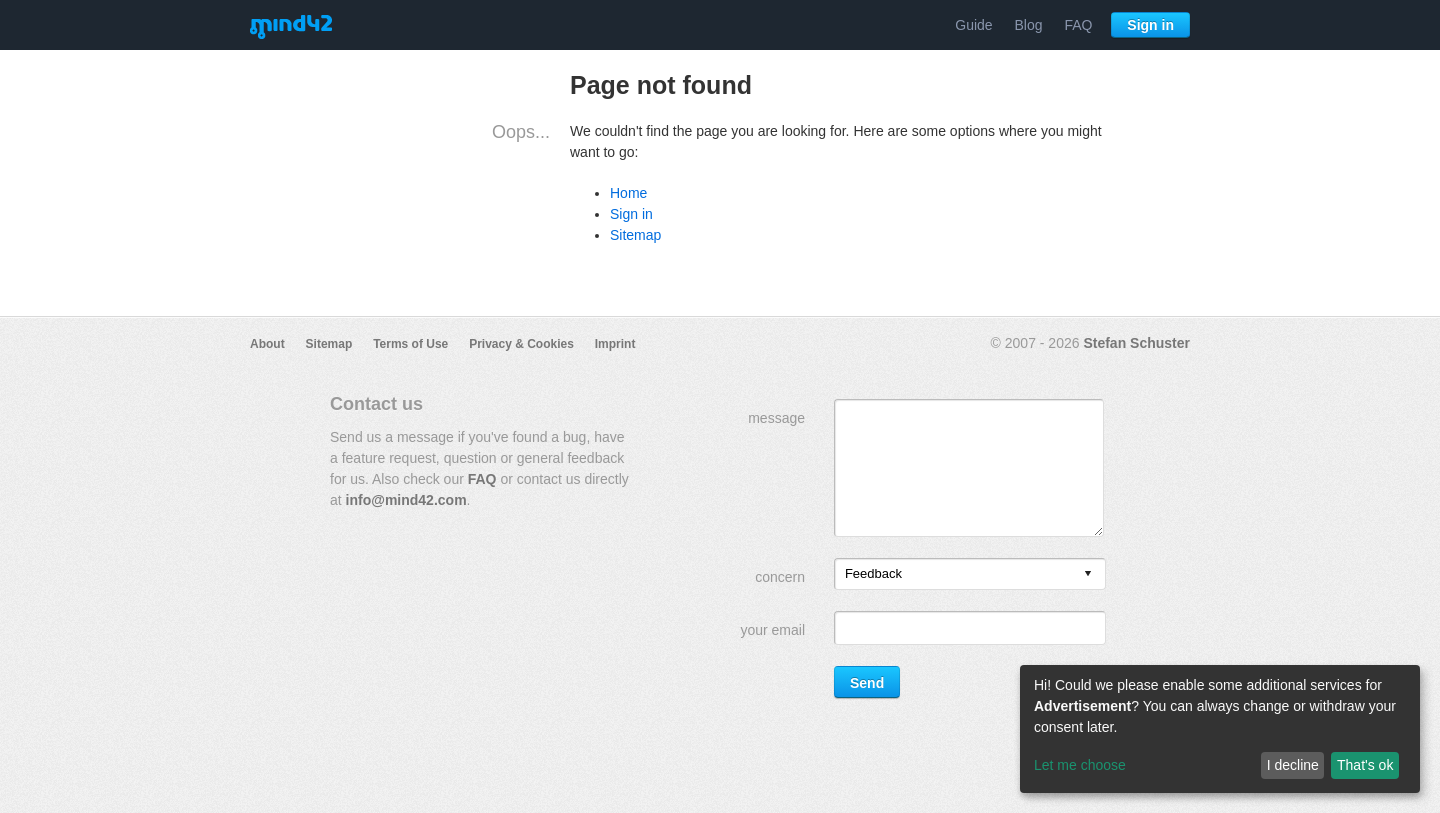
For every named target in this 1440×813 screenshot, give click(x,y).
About (267, 344)
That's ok (1365, 765)
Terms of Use (410, 344)
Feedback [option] (873, 573)
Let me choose (1080, 765)
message (776, 418)
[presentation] (1088, 574)
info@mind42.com (406, 500)
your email (772, 630)
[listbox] (970, 574)
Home (628, 193)
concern (780, 577)
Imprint (615, 344)
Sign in (1150, 25)
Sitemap (635, 235)
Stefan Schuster (1136, 343)
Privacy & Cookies (521, 344)
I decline (1293, 765)
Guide (973, 25)
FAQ (1078, 25)
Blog (1029, 25)
